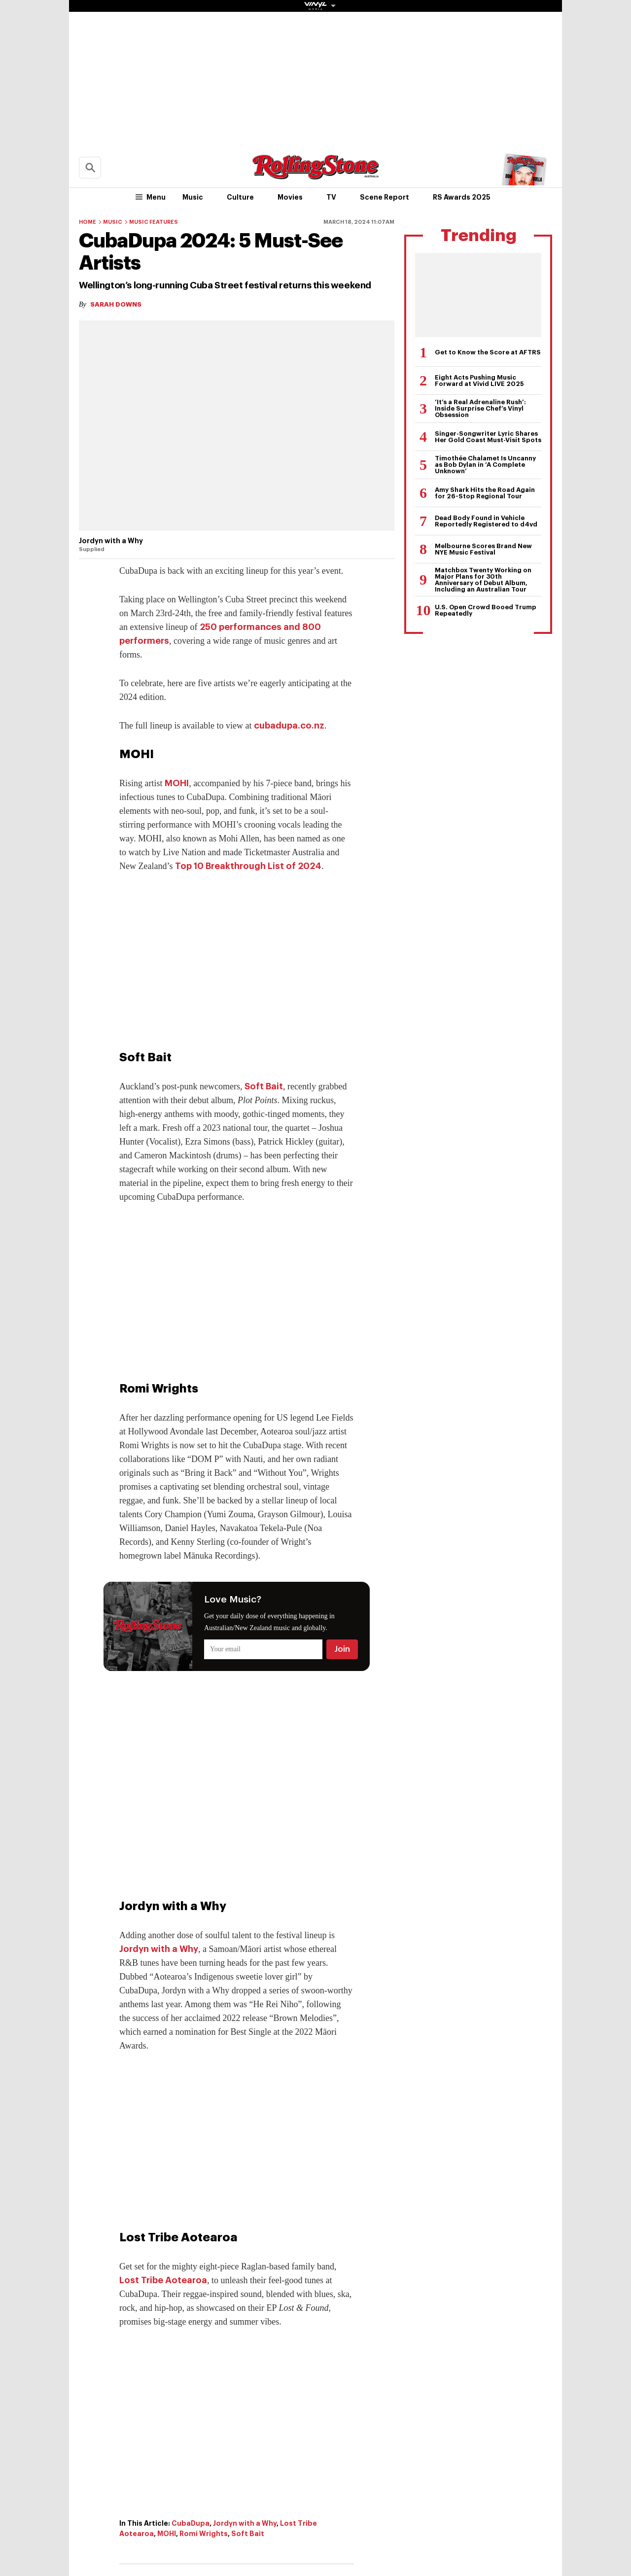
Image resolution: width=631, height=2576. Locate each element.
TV (331, 197)
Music (192, 197)
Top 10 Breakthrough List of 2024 (248, 866)
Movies (290, 197)
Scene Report (384, 197)
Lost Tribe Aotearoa (163, 2280)
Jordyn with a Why (158, 1949)
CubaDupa (191, 2523)
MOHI (177, 783)
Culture (240, 197)
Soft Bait (264, 1086)
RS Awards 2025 (462, 197)
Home (87, 222)
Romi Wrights (203, 2533)
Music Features (153, 222)
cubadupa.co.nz (289, 725)
